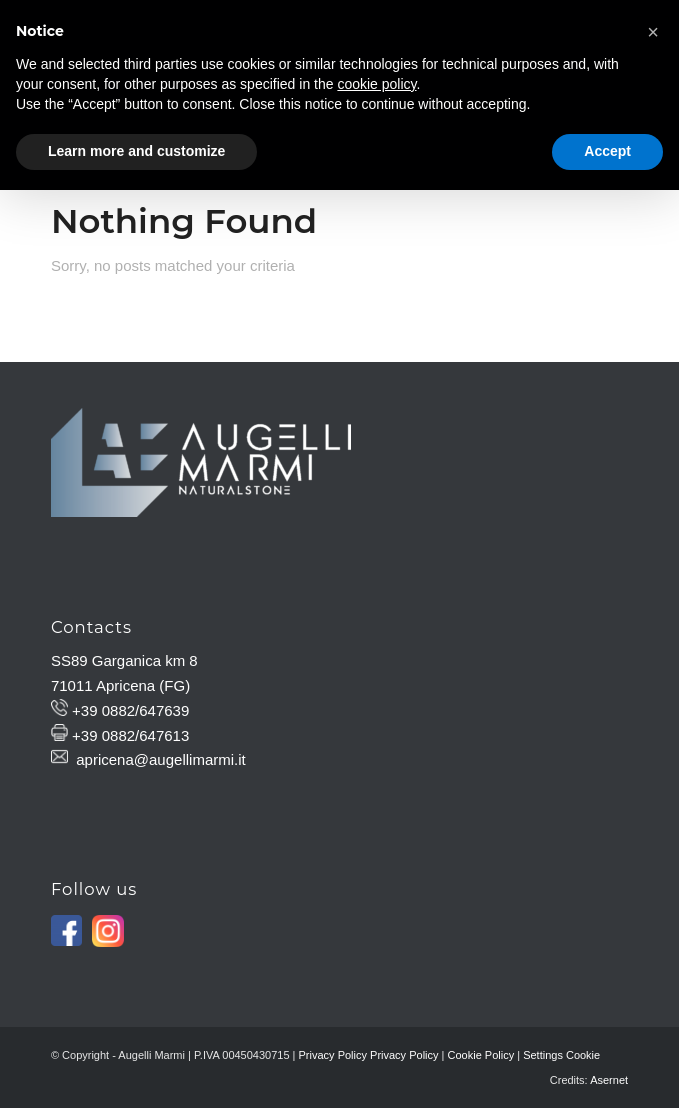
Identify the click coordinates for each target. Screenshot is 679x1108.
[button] (653, 32)
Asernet (609, 1080)
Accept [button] (607, 151)
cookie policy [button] (376, 84)
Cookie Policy (481, 1055)
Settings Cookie (561, 1055)
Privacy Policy (333, 1055)
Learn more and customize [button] (136, 151)
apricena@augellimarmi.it (160, 759)
